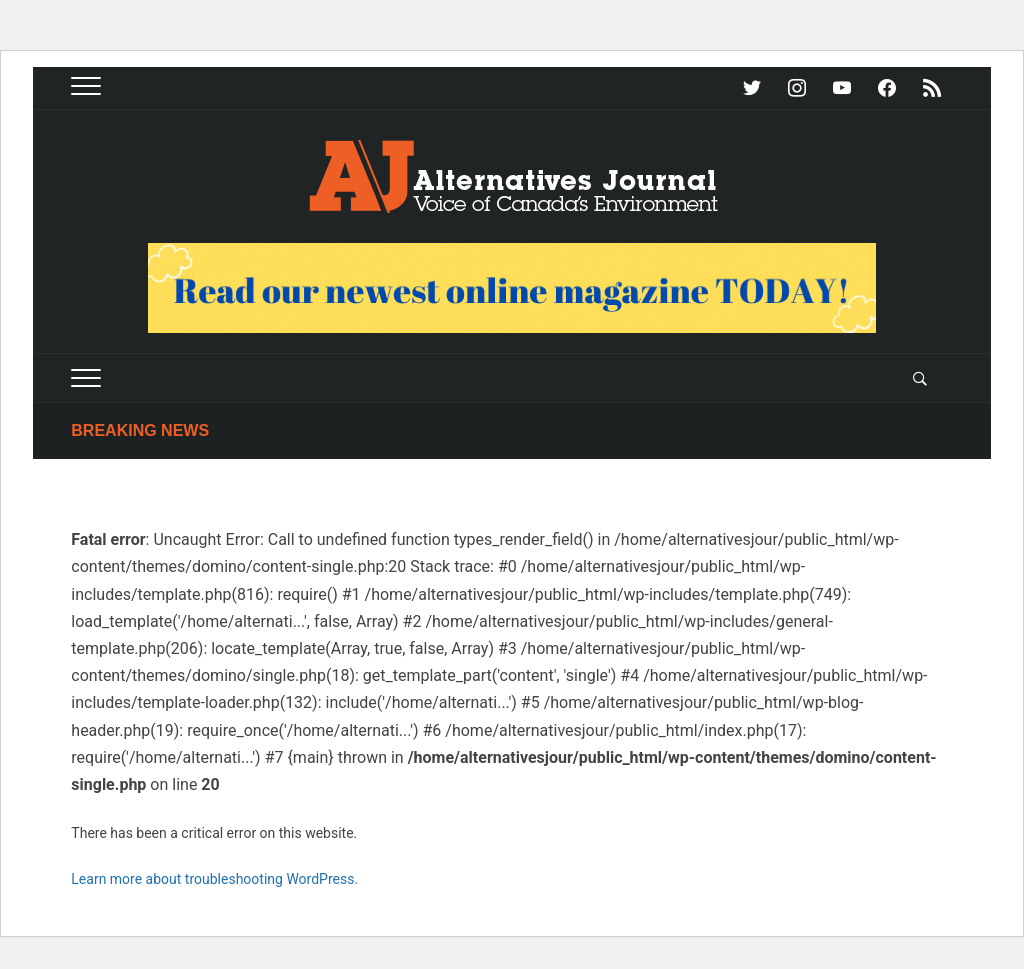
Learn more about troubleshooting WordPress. (214, 879)
